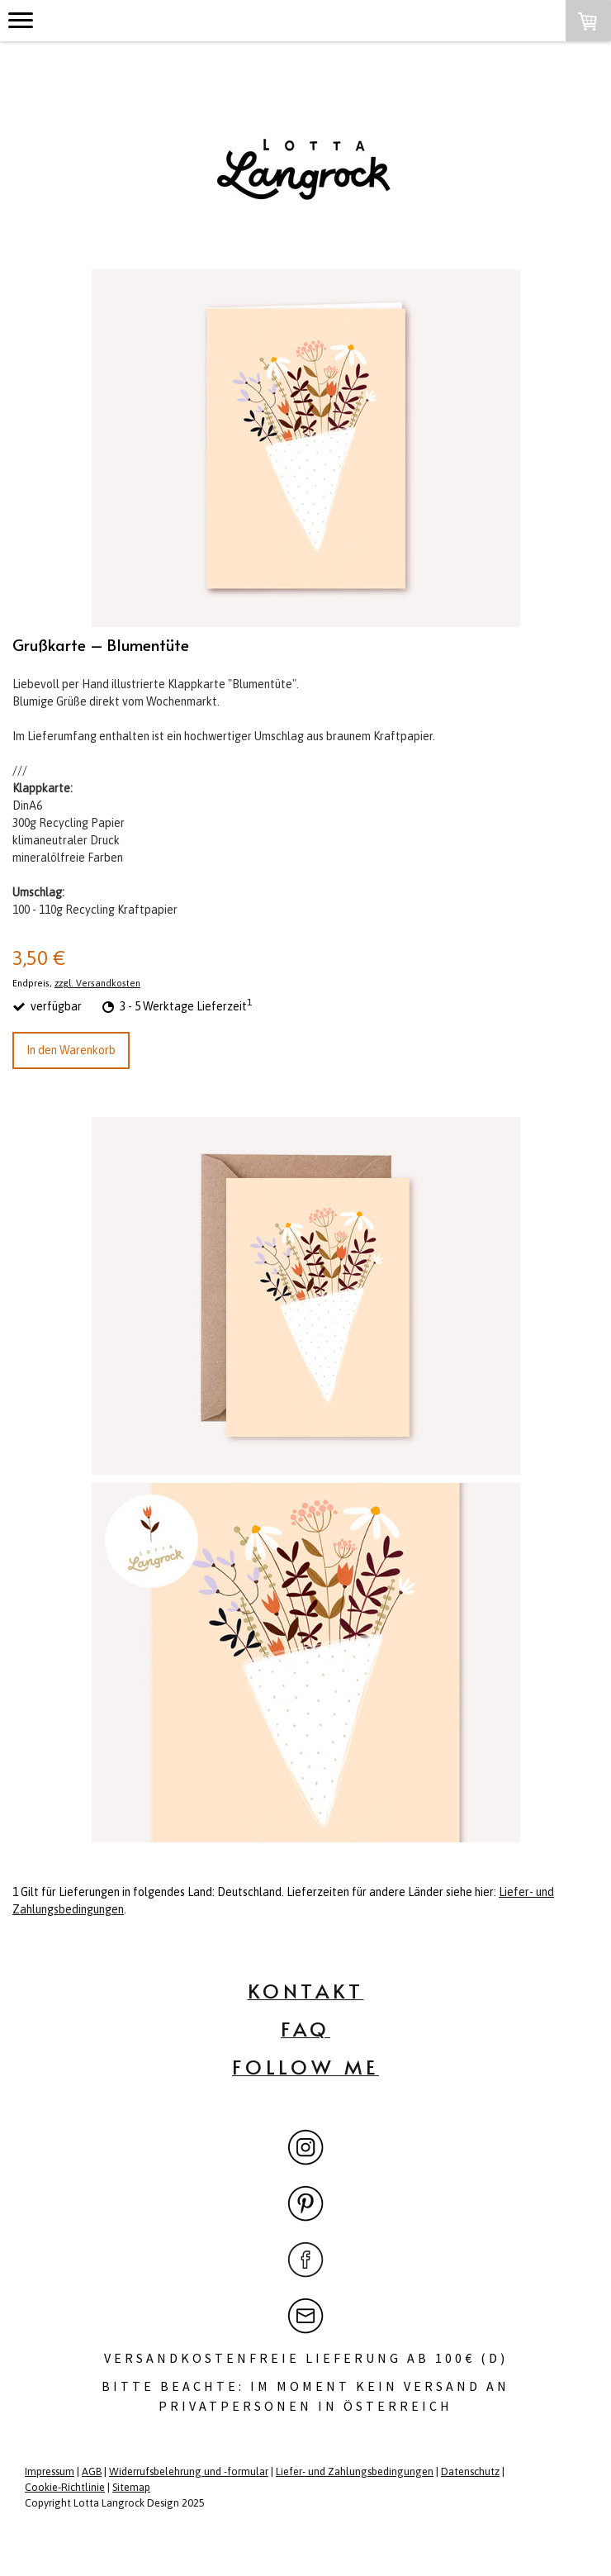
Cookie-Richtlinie (65, 2487)
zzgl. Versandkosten (97, 983)
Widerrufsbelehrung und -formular (188, 2471)
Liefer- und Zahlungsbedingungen (354, 2471)
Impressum (49, 2471)
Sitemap (131, 2487)
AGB (92, 2471)
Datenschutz (470, 2471)
